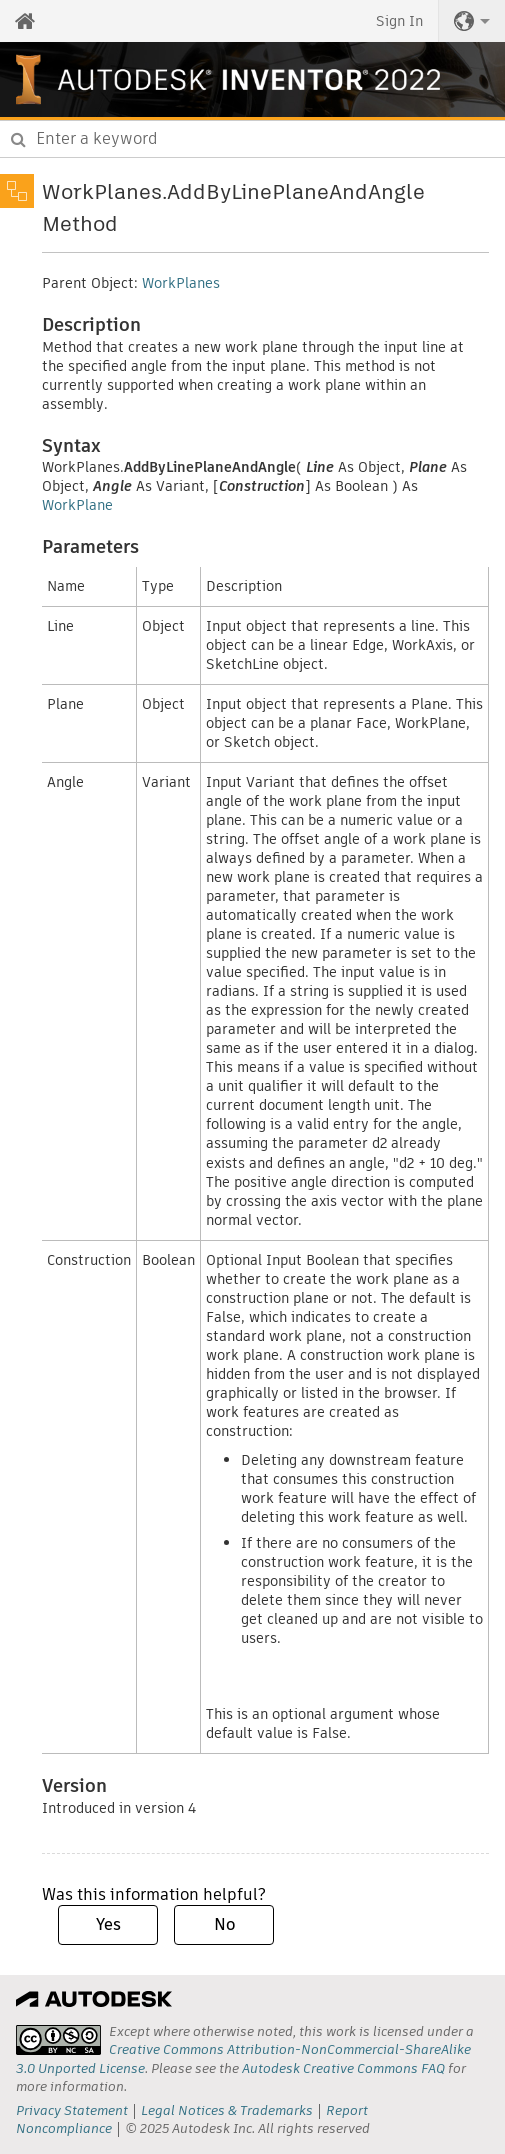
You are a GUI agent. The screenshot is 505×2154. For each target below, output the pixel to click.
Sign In (399, 21)
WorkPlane (77, 505)
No (224, 1924)
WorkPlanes (181, 283)
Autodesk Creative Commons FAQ (343, 2068)
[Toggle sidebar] (17, 191)
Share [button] (480, 201)
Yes (108, 1924)
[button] (472, 21)
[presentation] (58, 2040)
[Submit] (18, 139)
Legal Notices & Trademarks (227, 2110)
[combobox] (252, 139)
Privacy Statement (72, 2110)
